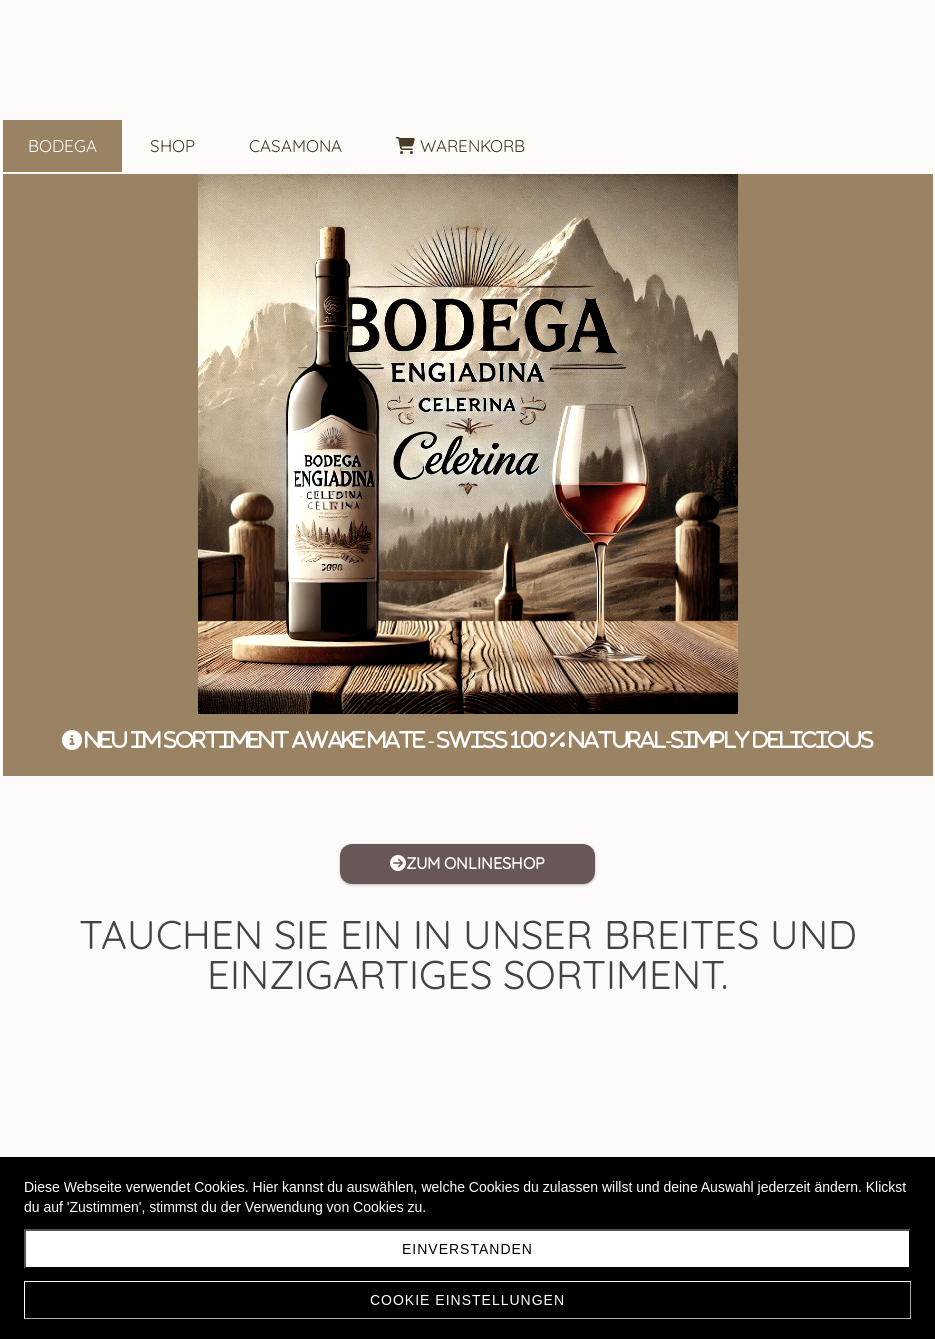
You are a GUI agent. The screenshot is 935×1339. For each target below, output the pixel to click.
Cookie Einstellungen (467, 1300)
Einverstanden (467, 1249)
